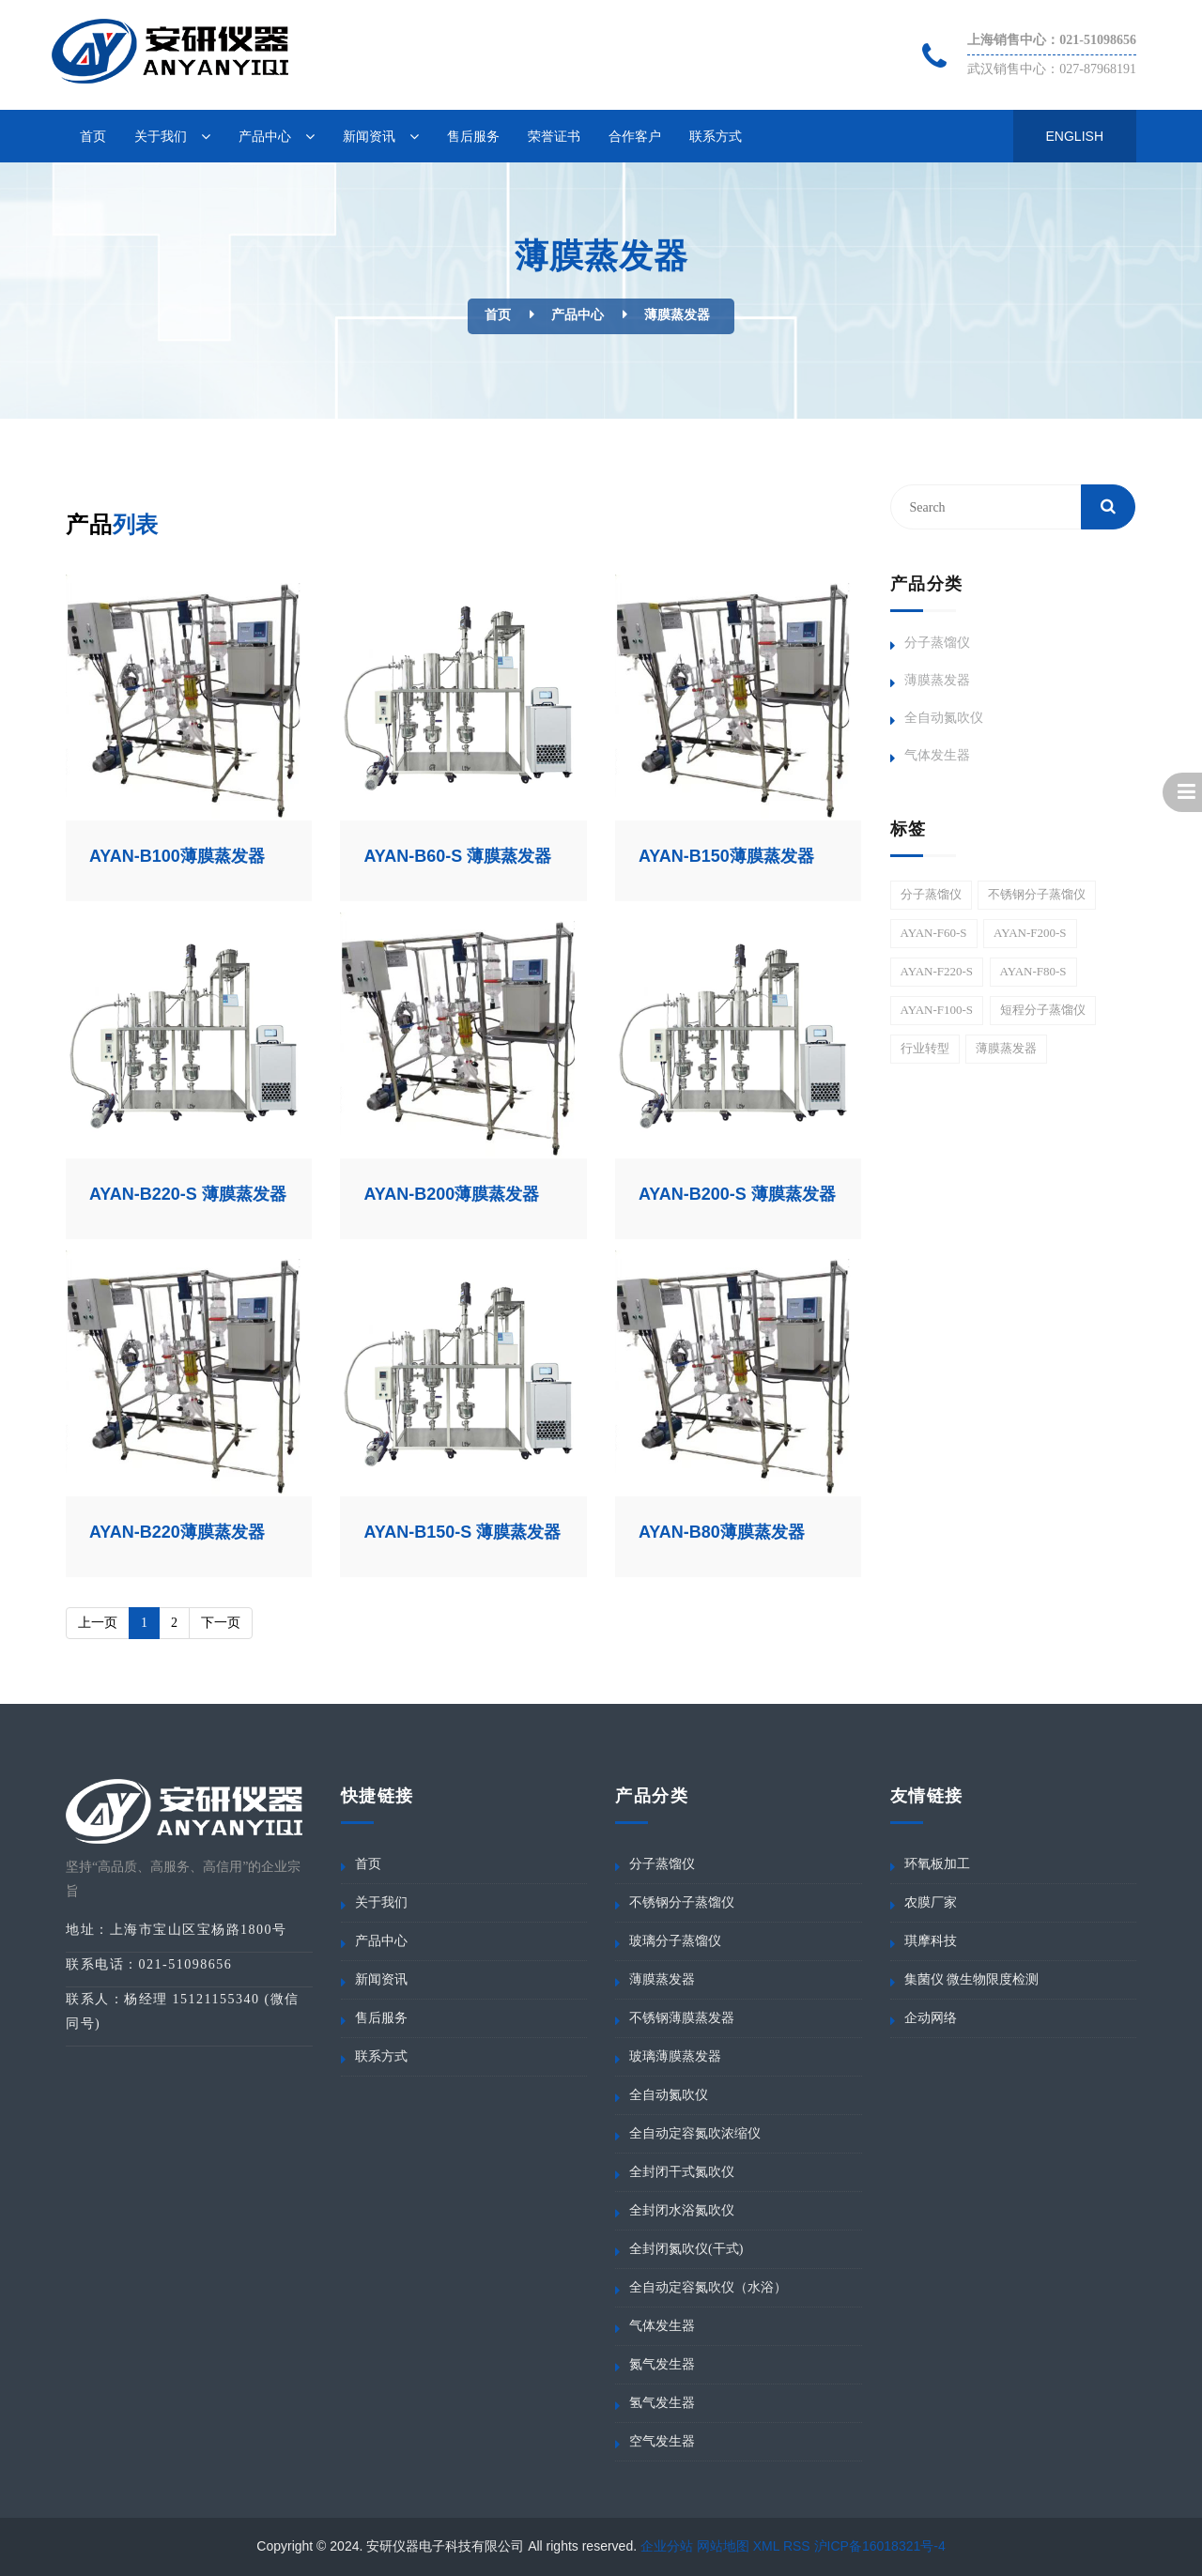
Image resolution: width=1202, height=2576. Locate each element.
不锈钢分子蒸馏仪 (1037, 894)
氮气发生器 (662, 2364)
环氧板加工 (937, 1864)
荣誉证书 (554, 136)
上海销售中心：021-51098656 (1051, 40)
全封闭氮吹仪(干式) (686, 2249)
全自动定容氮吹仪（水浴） (708, 2287)
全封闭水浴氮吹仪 (681, 2210)
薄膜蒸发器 (677, 315)
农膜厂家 (930, 1902)
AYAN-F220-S (937, 971)
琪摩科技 (930, 1941)
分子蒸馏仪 (937, 643)
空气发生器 (662, 2441)
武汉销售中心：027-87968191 (1051, 69)
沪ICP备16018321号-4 (880, 2545)
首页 (93, 136)
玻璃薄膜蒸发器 (675, 2056)
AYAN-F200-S (1030, 933)
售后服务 (473, 136)
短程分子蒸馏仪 (1043, 1010)
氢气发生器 (662, 2403)
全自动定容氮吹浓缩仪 (695, 2133)
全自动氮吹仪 (943, 718)
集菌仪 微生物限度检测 (972, 1979)
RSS (796, 2545)
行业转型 (925, 1048)
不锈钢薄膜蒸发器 (681, 2018)
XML (766, 2545)
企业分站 (666, 2545)
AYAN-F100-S (937, 1010)
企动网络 (930, 2018)
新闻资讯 (369, 136)
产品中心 (265, 136)
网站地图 (723, 2545)
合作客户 (635, 136)
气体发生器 (937, 755)
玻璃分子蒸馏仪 (675, 1941)
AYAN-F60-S (934, 933)
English (1074, 136)
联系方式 (715, 136)
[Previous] (98, 1623)
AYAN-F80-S (1033, 971)
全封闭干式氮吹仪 (681, 2172)
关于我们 (160, 136)
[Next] (221, 1623)
